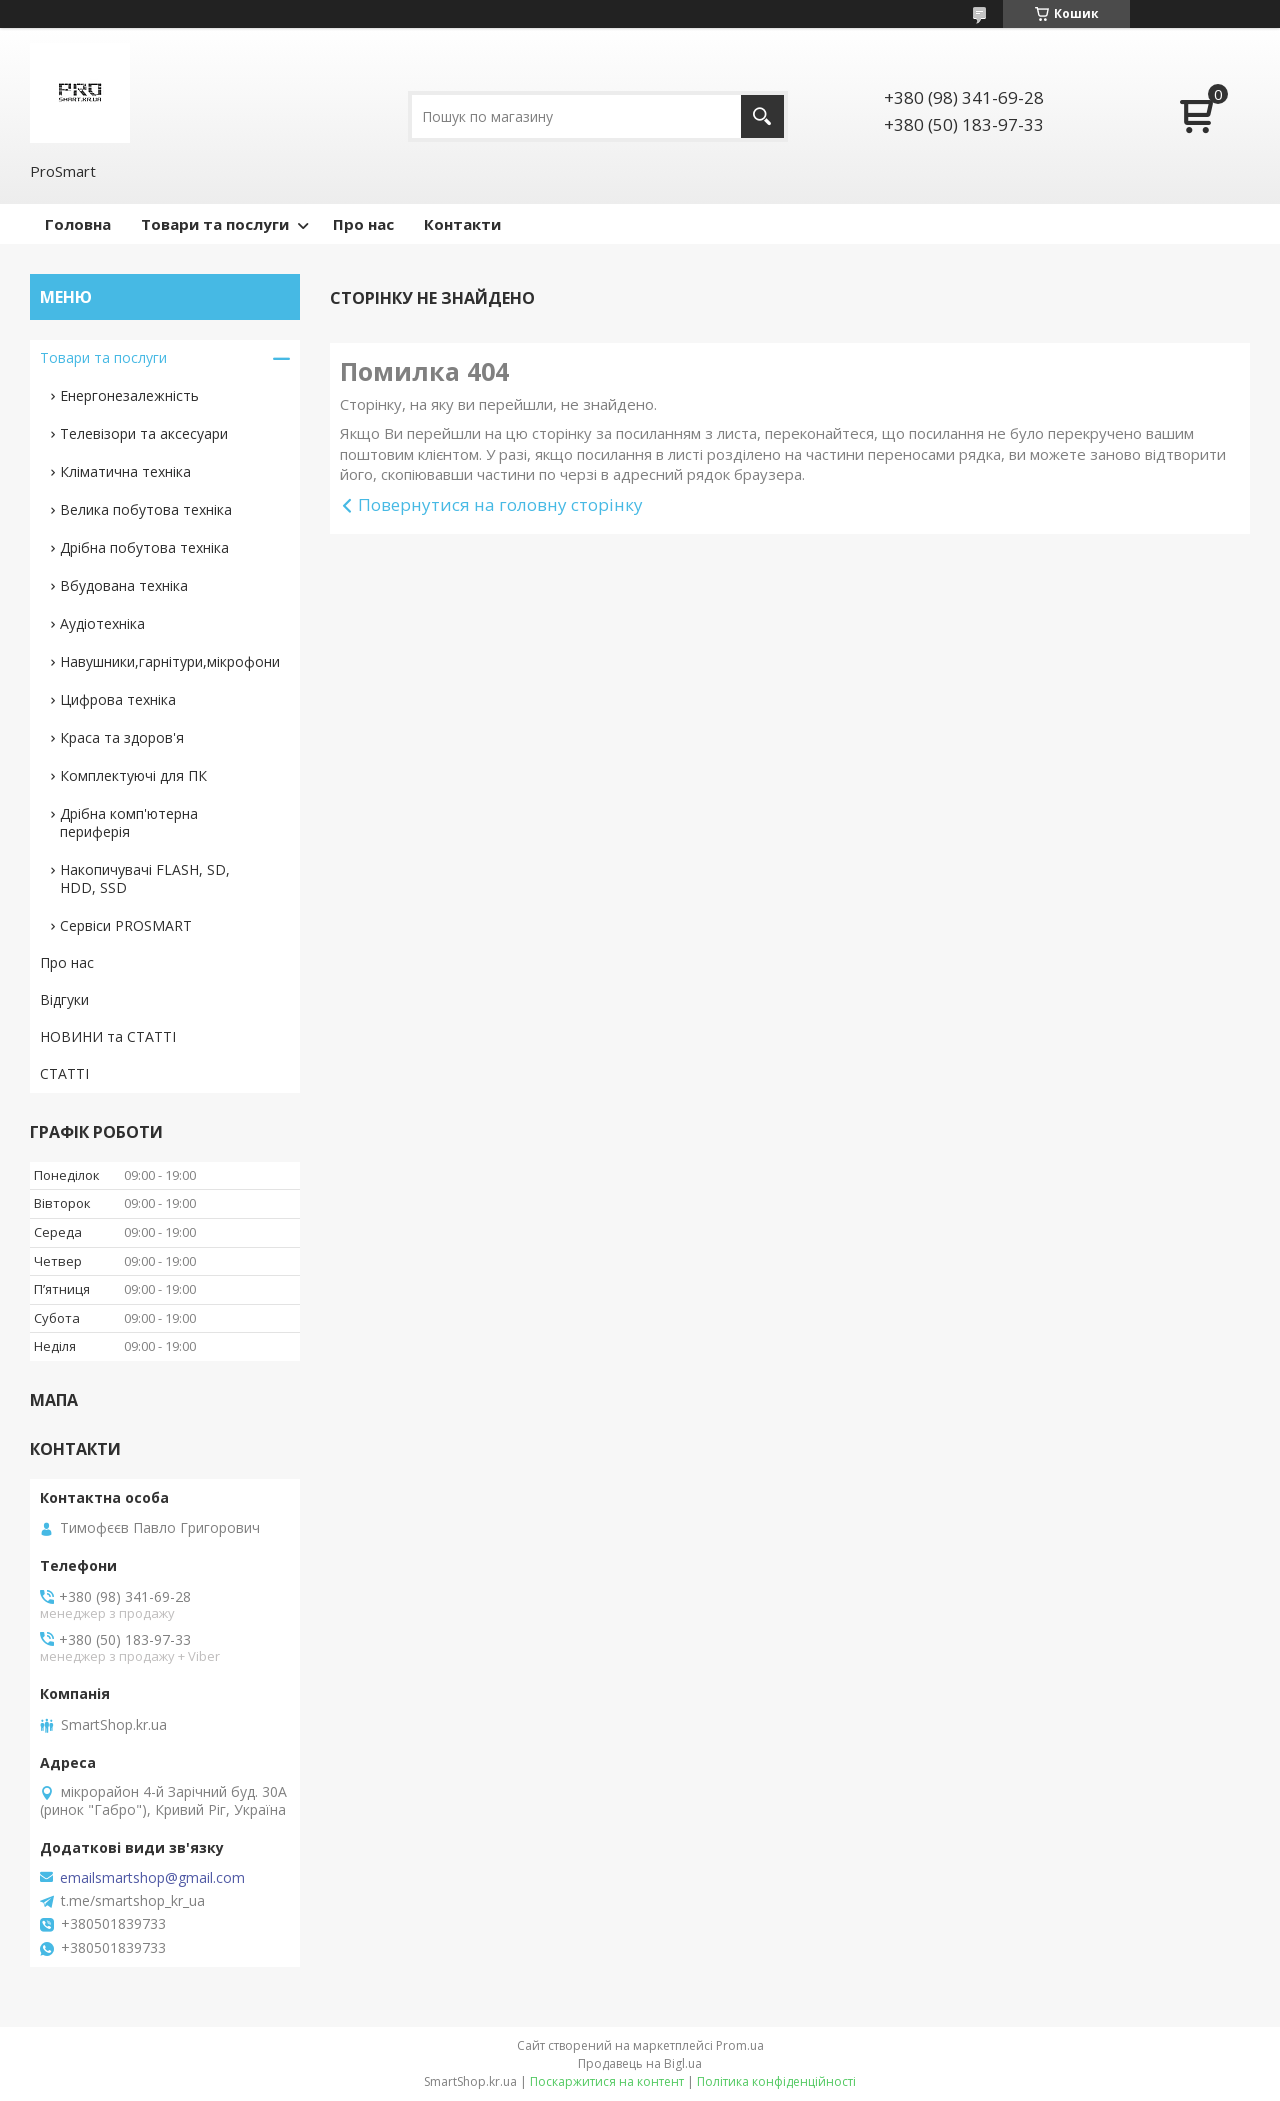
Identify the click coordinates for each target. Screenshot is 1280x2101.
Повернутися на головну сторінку (500, 504)
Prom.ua (740, 2045)
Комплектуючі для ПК (133, 775)
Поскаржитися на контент (607, 2081)
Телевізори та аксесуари (144, 433)
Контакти (462, 224)
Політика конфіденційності (776, 2081)
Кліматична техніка (125, 471)
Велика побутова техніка (146, 509)
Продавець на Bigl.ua (640, 2063)
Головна (78, 224)
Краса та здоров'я (122, 737)
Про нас (363, 224)
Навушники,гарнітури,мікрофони (170, 661)
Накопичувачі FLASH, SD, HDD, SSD (145, 878)
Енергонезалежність (129, 395)
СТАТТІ (64, 1073)
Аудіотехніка (102, 623)
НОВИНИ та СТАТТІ (108, 1036)
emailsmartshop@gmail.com (152, 1878)
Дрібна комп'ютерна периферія (129, 822)
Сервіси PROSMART (126, 925)
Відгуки (64, 999)
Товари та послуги (215, 224)
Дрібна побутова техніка (144, 547)
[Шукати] (762, 116)
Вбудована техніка (124, 585)
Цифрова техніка (118, 699)
